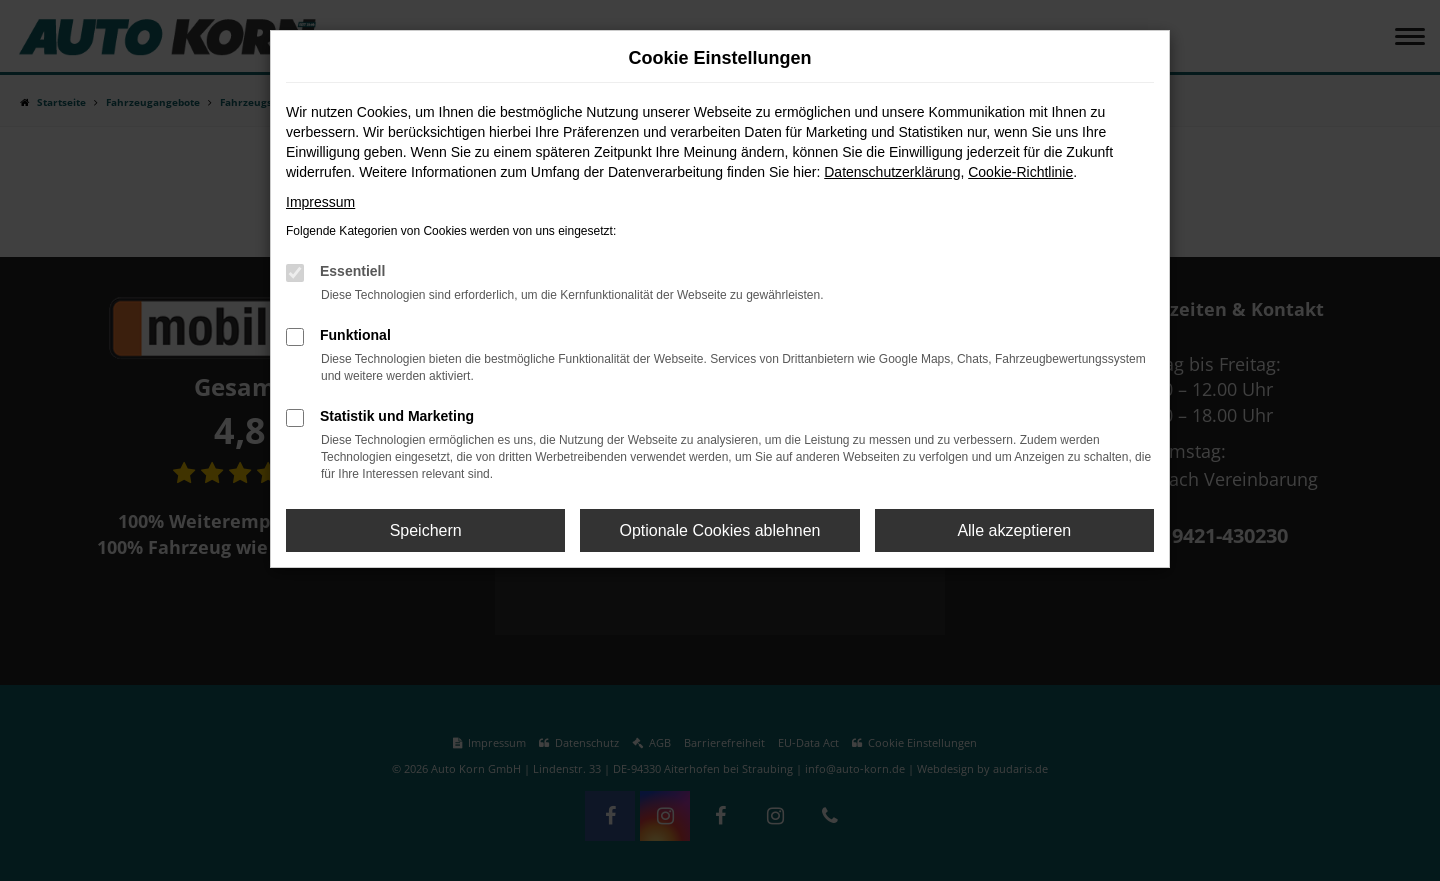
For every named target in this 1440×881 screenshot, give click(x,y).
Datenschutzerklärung (892, 172)
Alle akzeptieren (1014, 530)
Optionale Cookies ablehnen (719, 530)
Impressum (320, 202)
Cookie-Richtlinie (1020, 172)
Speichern (426, 530)
